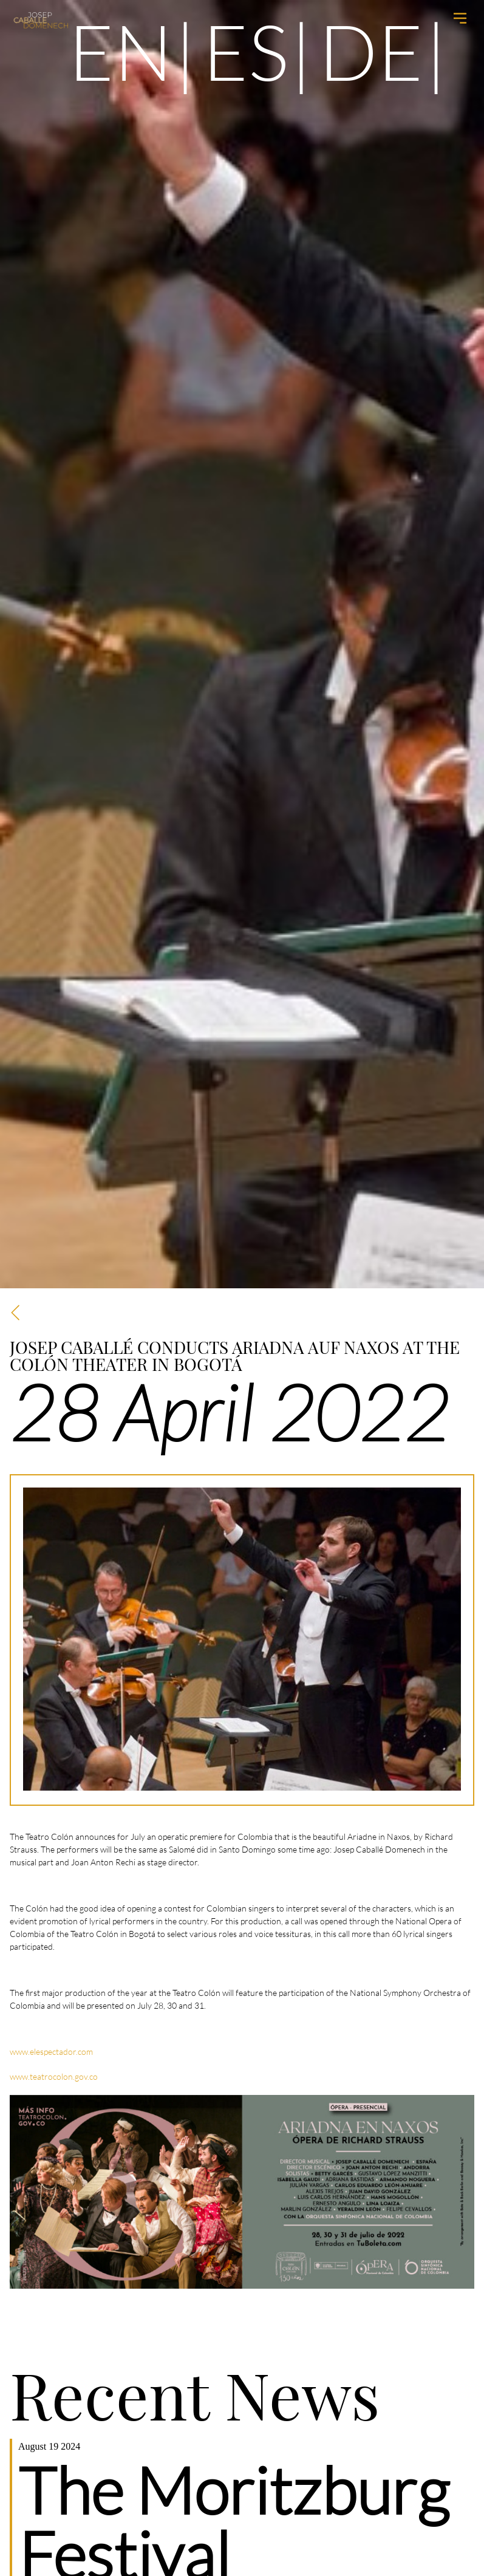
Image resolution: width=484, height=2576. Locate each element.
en (120, 50)
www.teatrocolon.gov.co (54, 2076)
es (245, 50)
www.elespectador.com (51, 2051)
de (371, 50)
